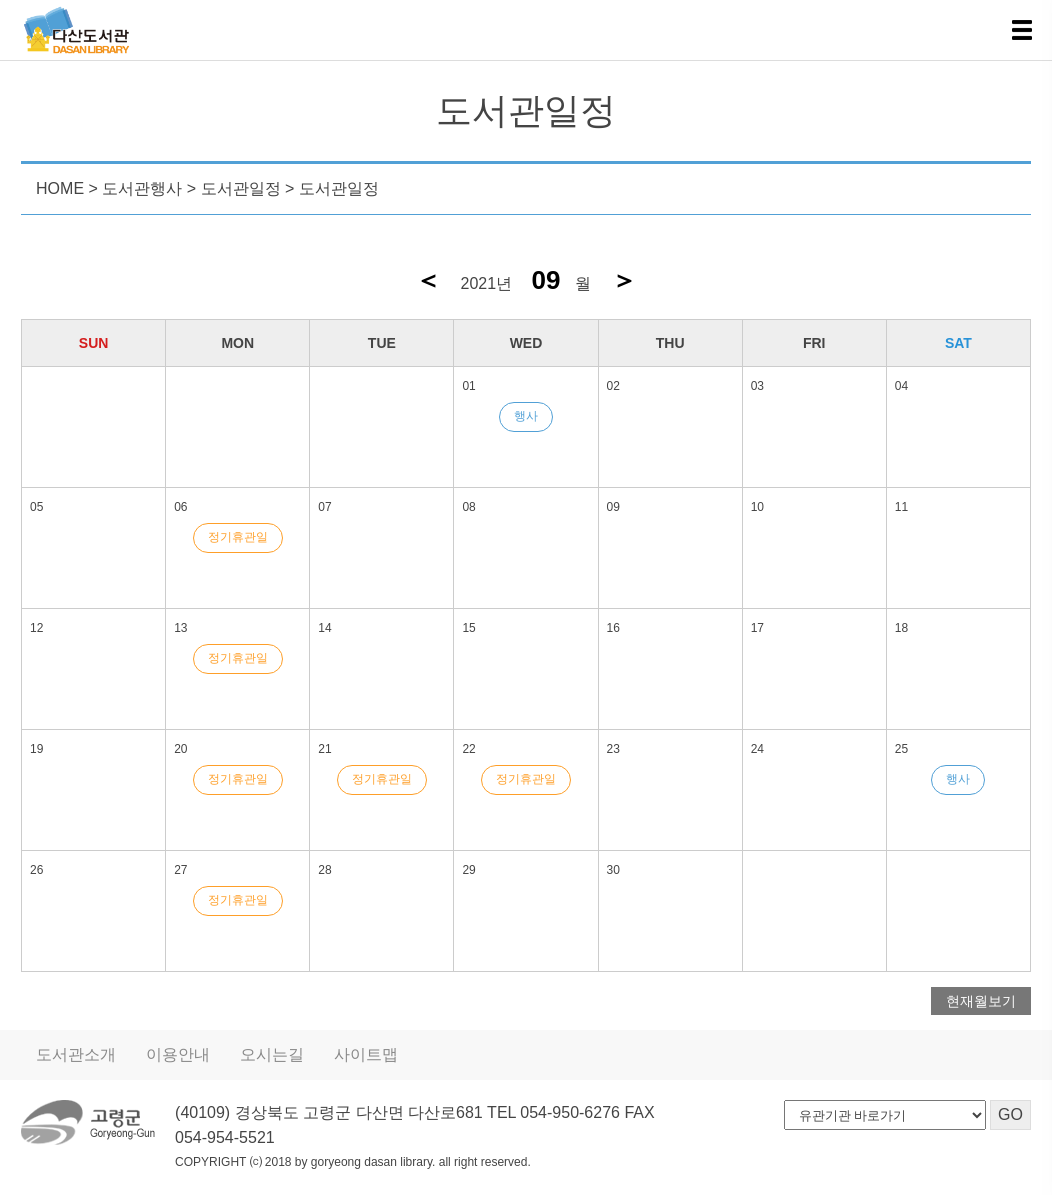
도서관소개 (73, 1054)
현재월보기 (983, 1001)
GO (1010, 1114)
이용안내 (171, 1054)
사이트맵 (351, 1054)
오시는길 (261, 1054)
